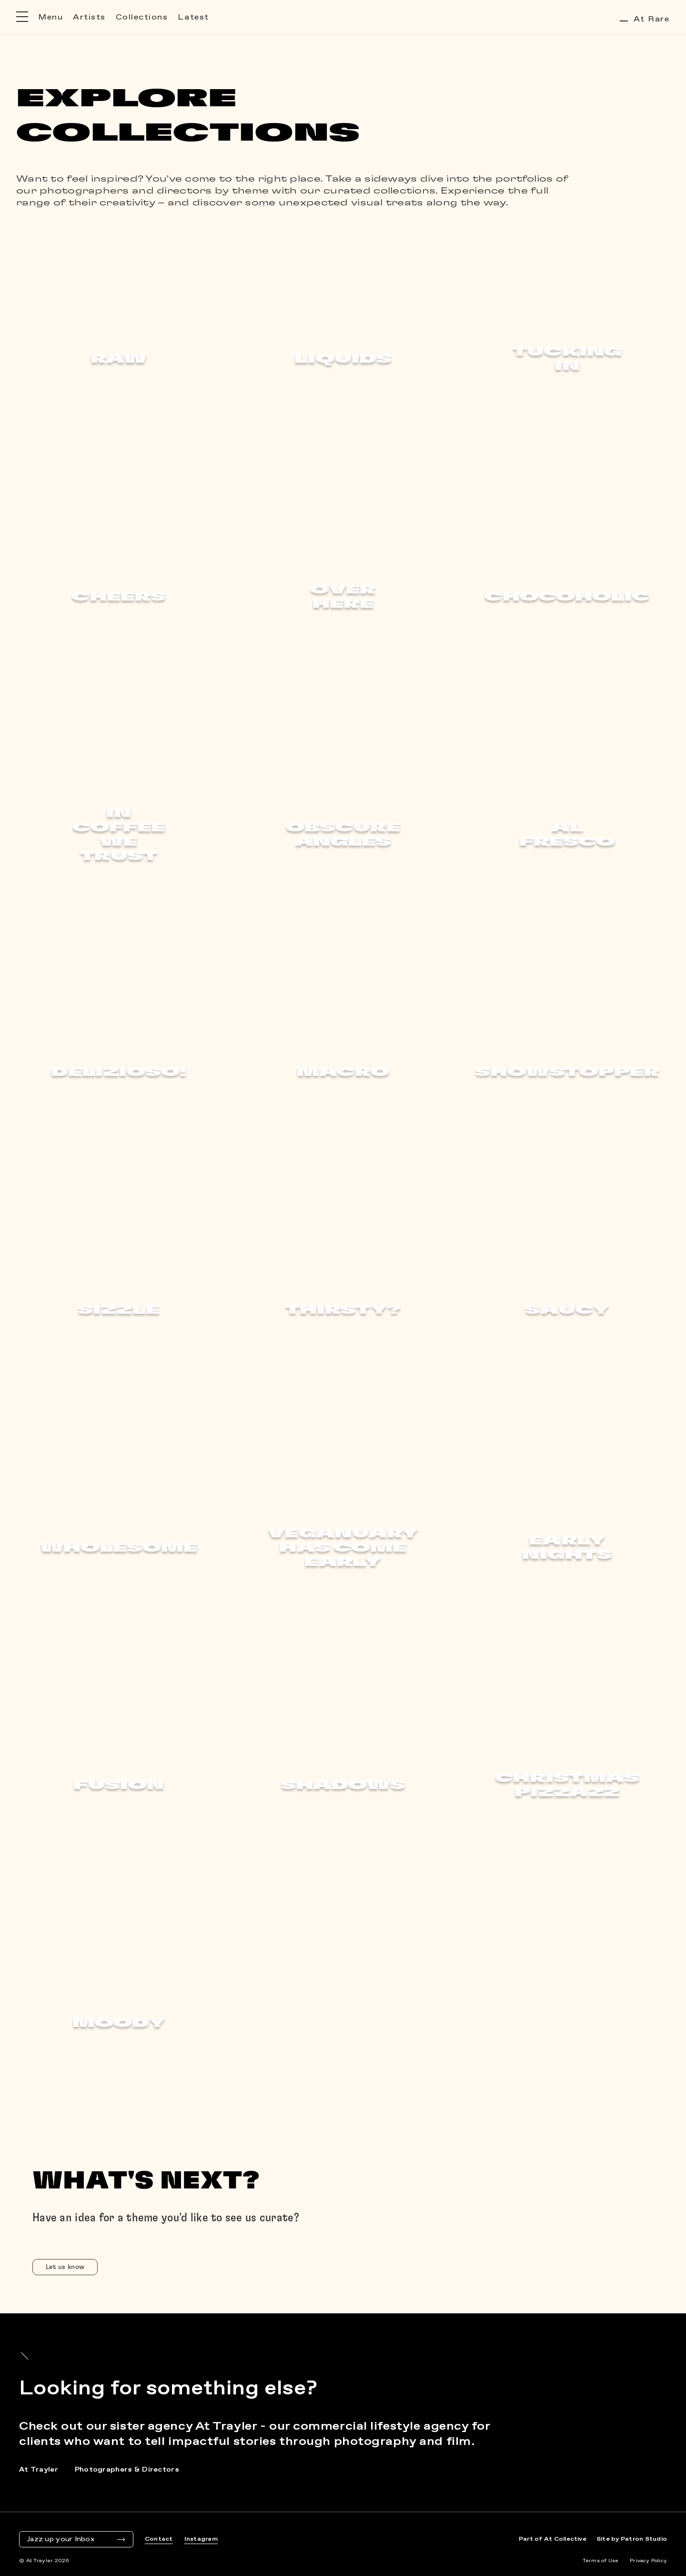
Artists (89, 17)
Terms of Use (600, 2560)
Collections (142, 17)
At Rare (645, 19)
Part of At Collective (552, 2539)
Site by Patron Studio (631, 2539)
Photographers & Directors (127, 2470)
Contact (159, 2539)
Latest (193, 17)
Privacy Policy (648, 2560)
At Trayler (38, 2470)
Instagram (201, 2539)
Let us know (65, 2267)
